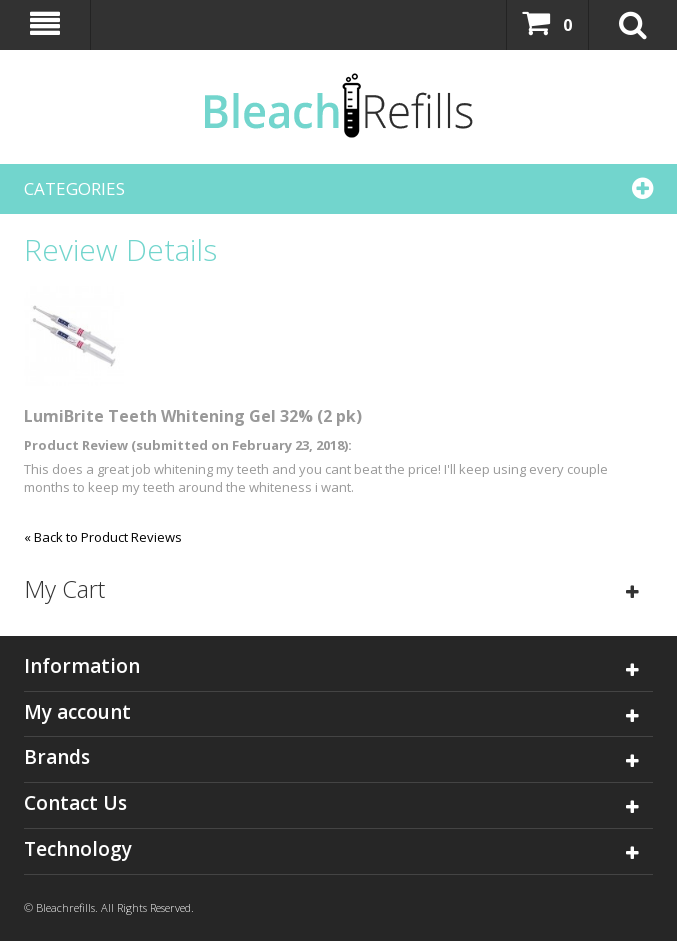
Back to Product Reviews (103, 537)
